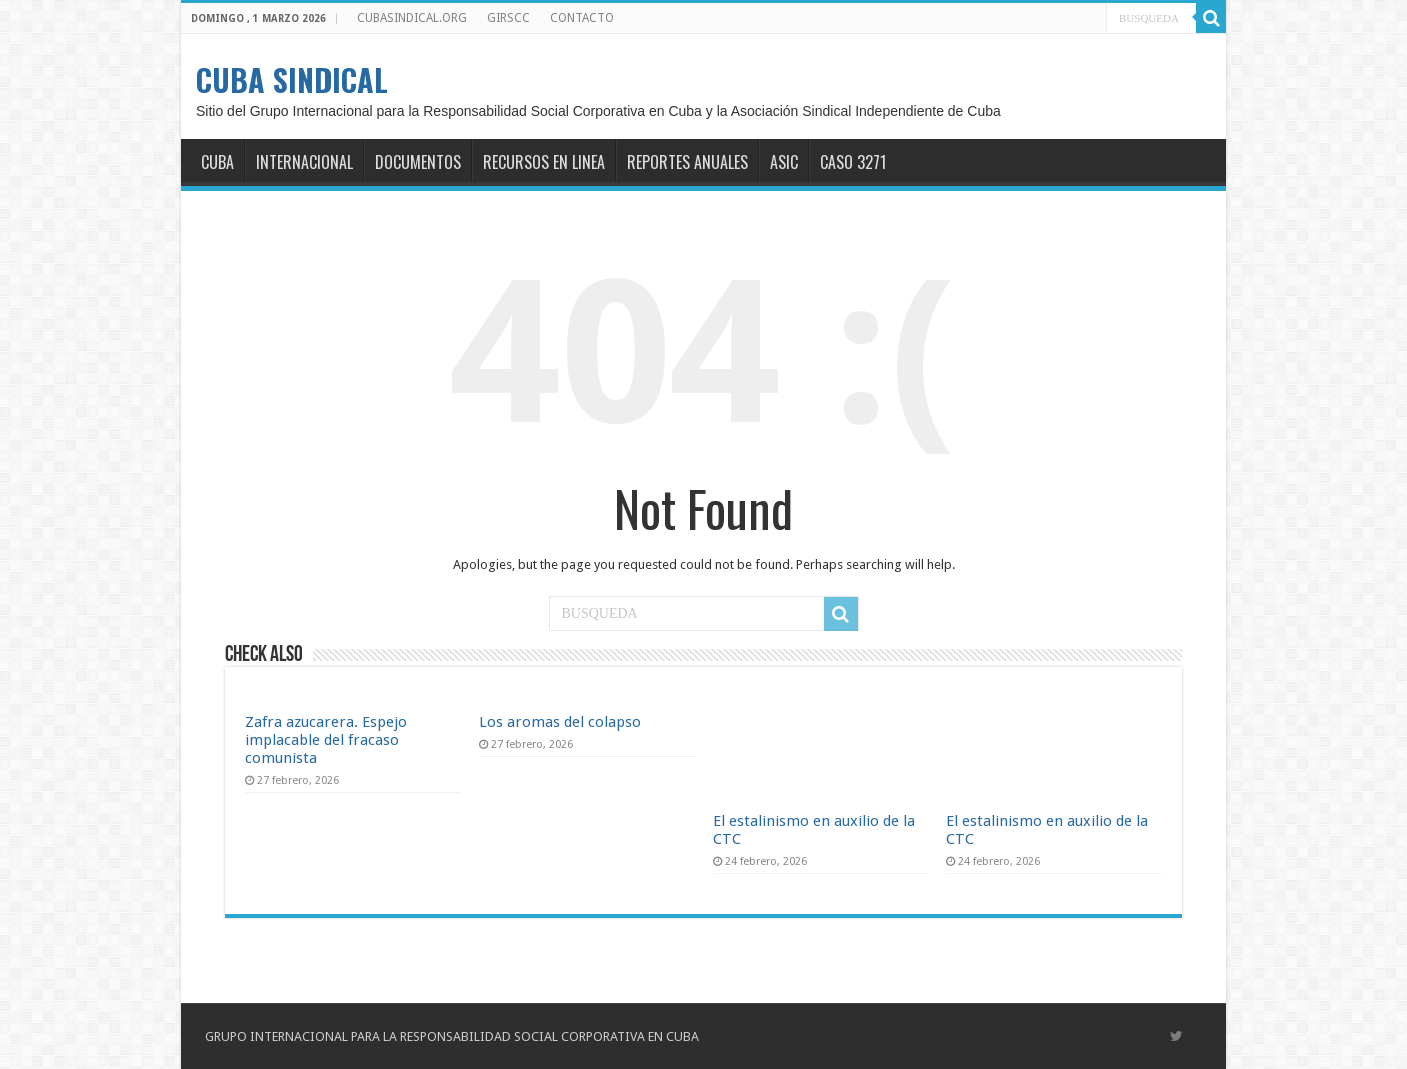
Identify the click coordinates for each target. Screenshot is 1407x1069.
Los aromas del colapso (560, 722)
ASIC (784, 162)
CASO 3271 (853, 162)
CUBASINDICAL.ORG (412, 18)
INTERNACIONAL (304, 162)
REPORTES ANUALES (687, 162)
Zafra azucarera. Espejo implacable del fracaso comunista (326, 740)
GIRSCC (508, 18)
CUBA (217, 162)
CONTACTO (582, 18)
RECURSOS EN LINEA (544, 162)
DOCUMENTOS (418, 162)
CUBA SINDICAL (292, 79)
